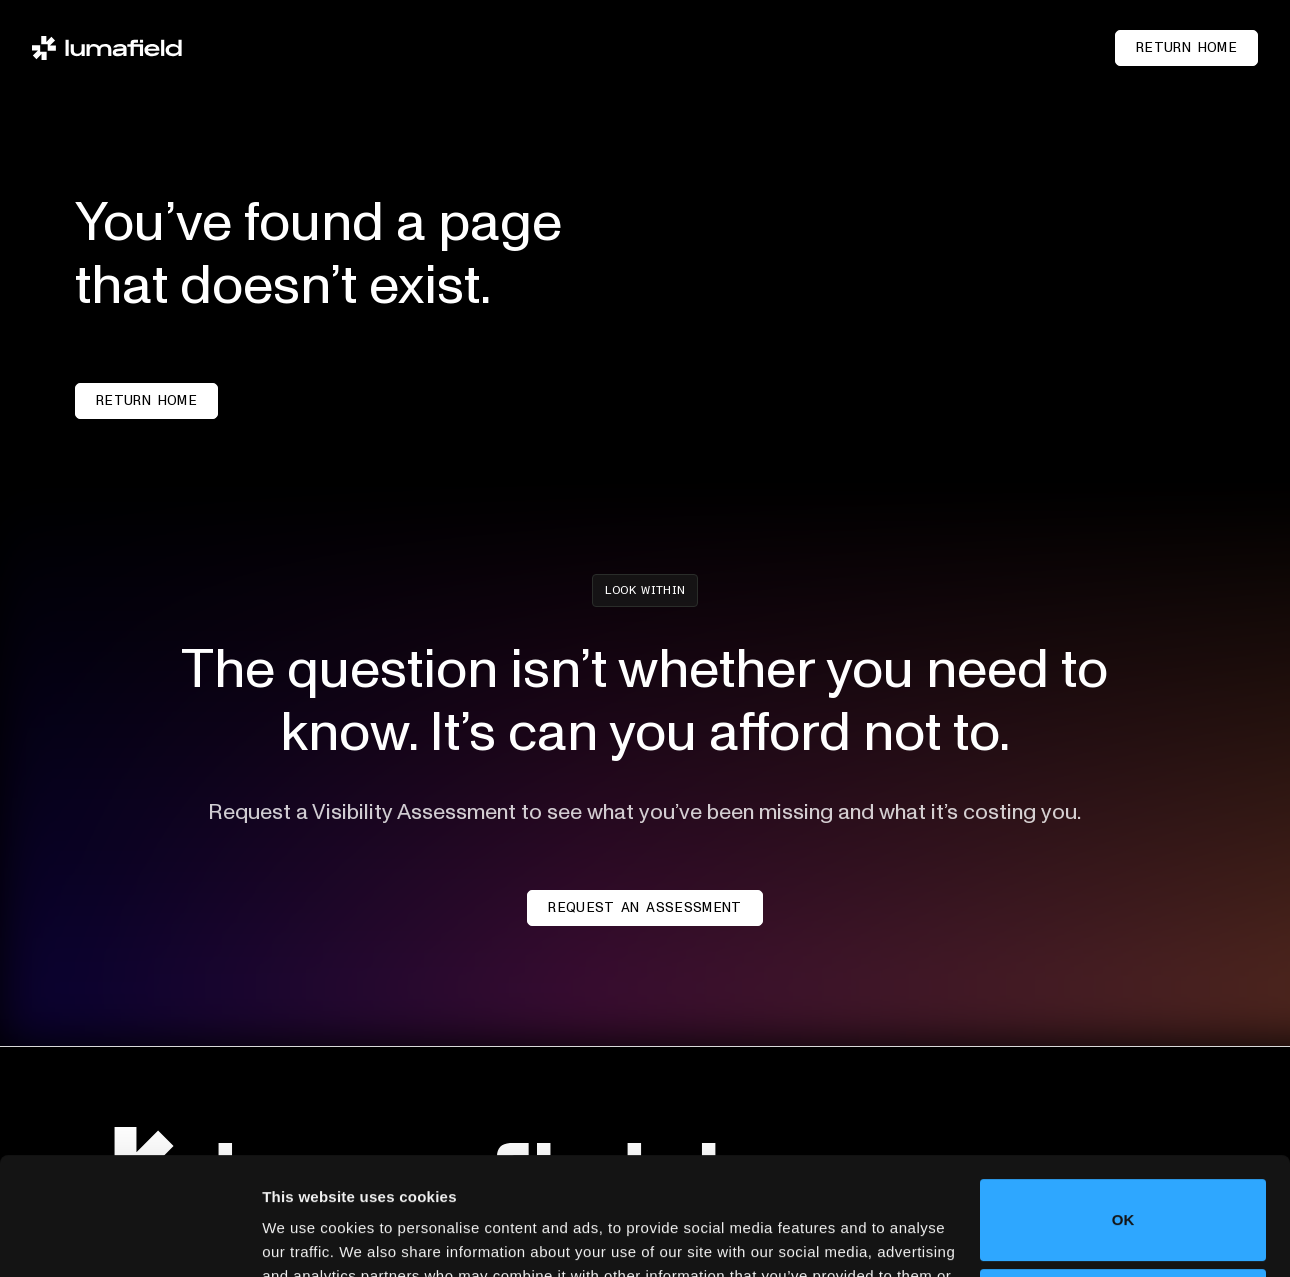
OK (1123, 1102)
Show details (308, 1237)
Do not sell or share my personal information (1123, 1191)
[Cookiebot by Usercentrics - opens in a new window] (129, 1238)
